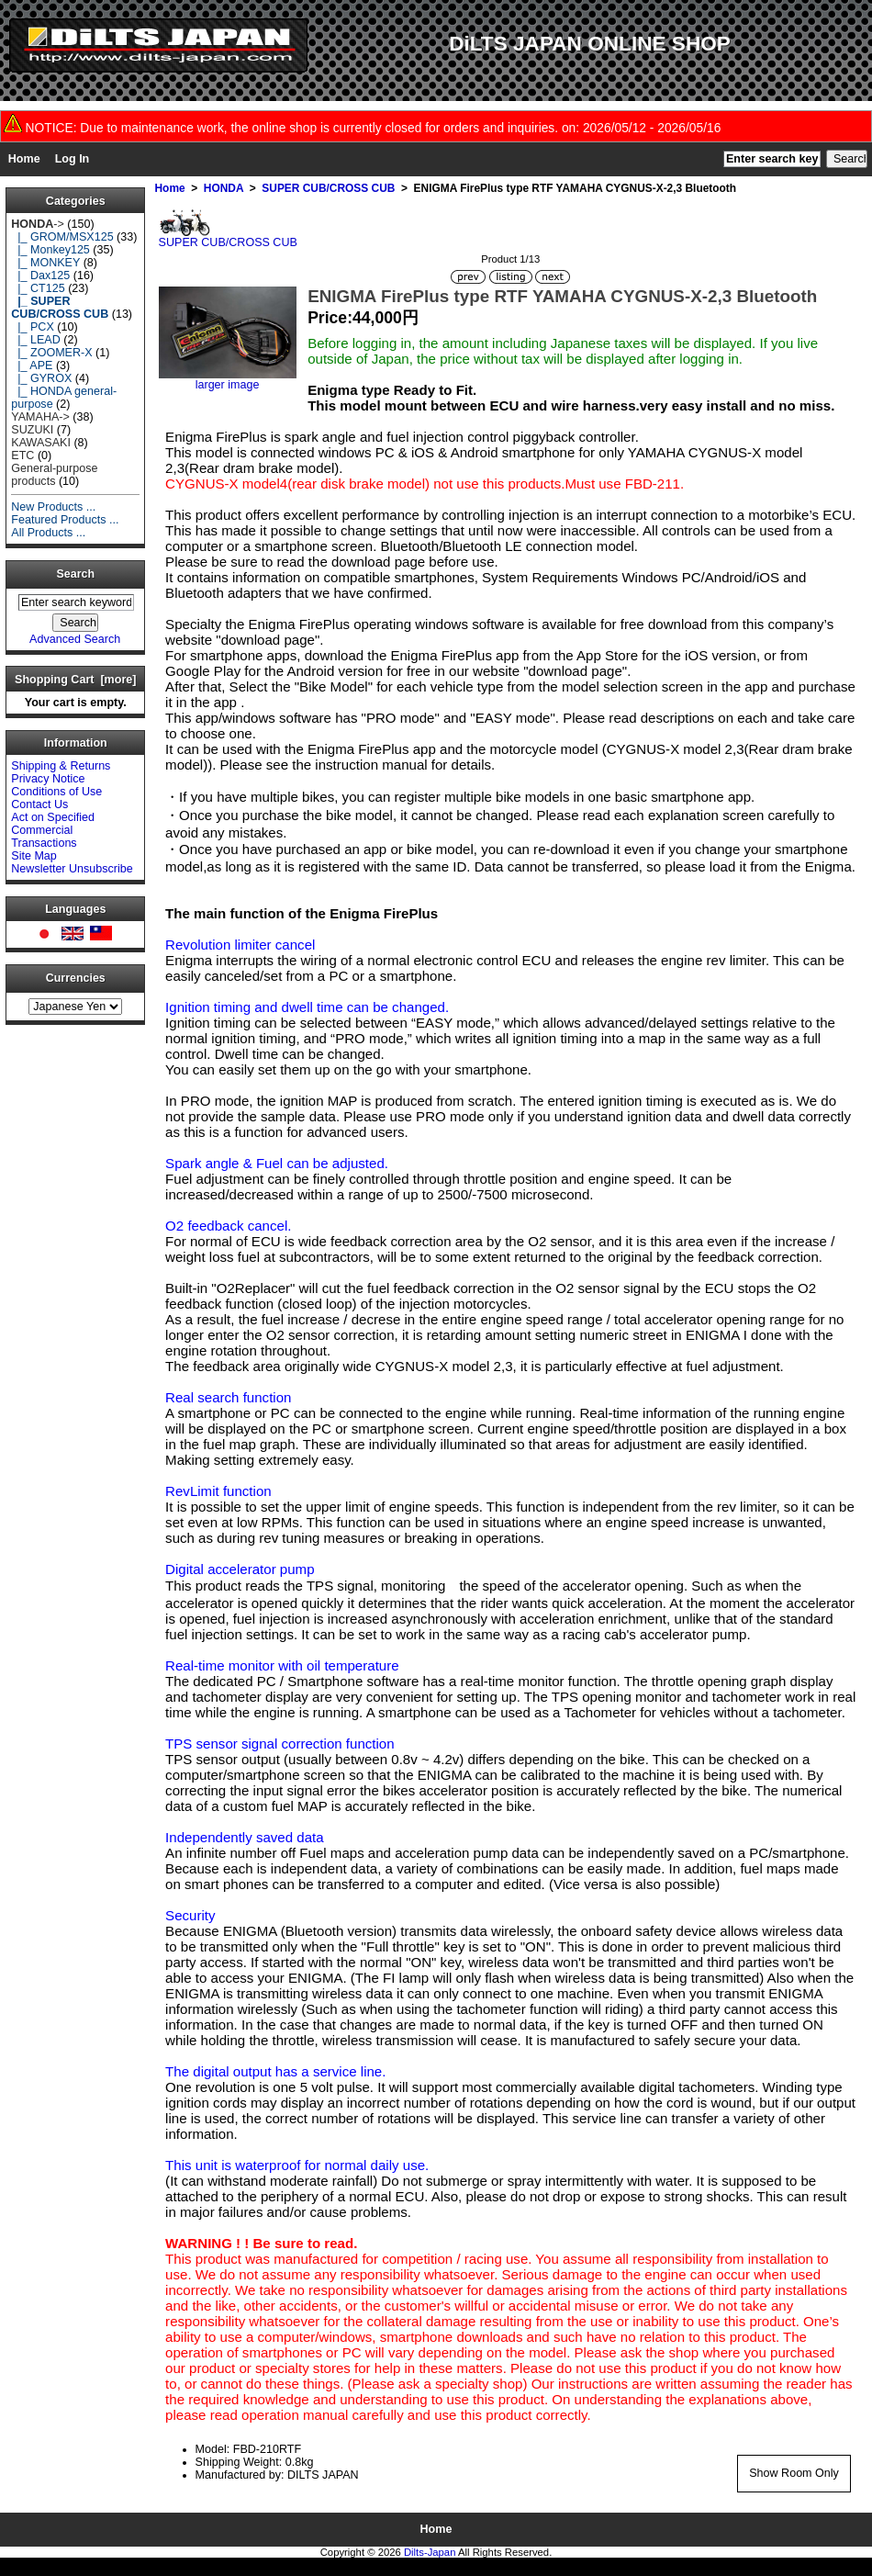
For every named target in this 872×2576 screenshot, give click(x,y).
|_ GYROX (41, 378)
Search (76, 574)
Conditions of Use (56, 791)
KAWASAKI (41, 442)
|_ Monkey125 (50, 249)
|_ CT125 (37, 288)
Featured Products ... (64, 519)
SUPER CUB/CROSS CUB (328, 188)
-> (37, 224)
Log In (72, 158)
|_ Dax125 (40, 275)
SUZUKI (32, 429)
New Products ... (53, 507)
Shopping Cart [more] (75, 679)
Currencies (76, 978)
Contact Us (39, 804)
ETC (22, 455)
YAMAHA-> (40, 417)
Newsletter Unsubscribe (72, 868)
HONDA (223, 188)
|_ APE (31, 365)
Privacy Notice (47, 778)
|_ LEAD (35, 339)
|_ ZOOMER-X (51, 352)
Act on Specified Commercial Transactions (53, 830)
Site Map (34, 855)
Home (24, 158)
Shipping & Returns (60, 765)
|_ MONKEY (45, 262)
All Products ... (48, 532)
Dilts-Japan (430, 2552)
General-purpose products (54, 475)
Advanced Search (74, 639)
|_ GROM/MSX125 (62, 237)
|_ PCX (32, 327)
